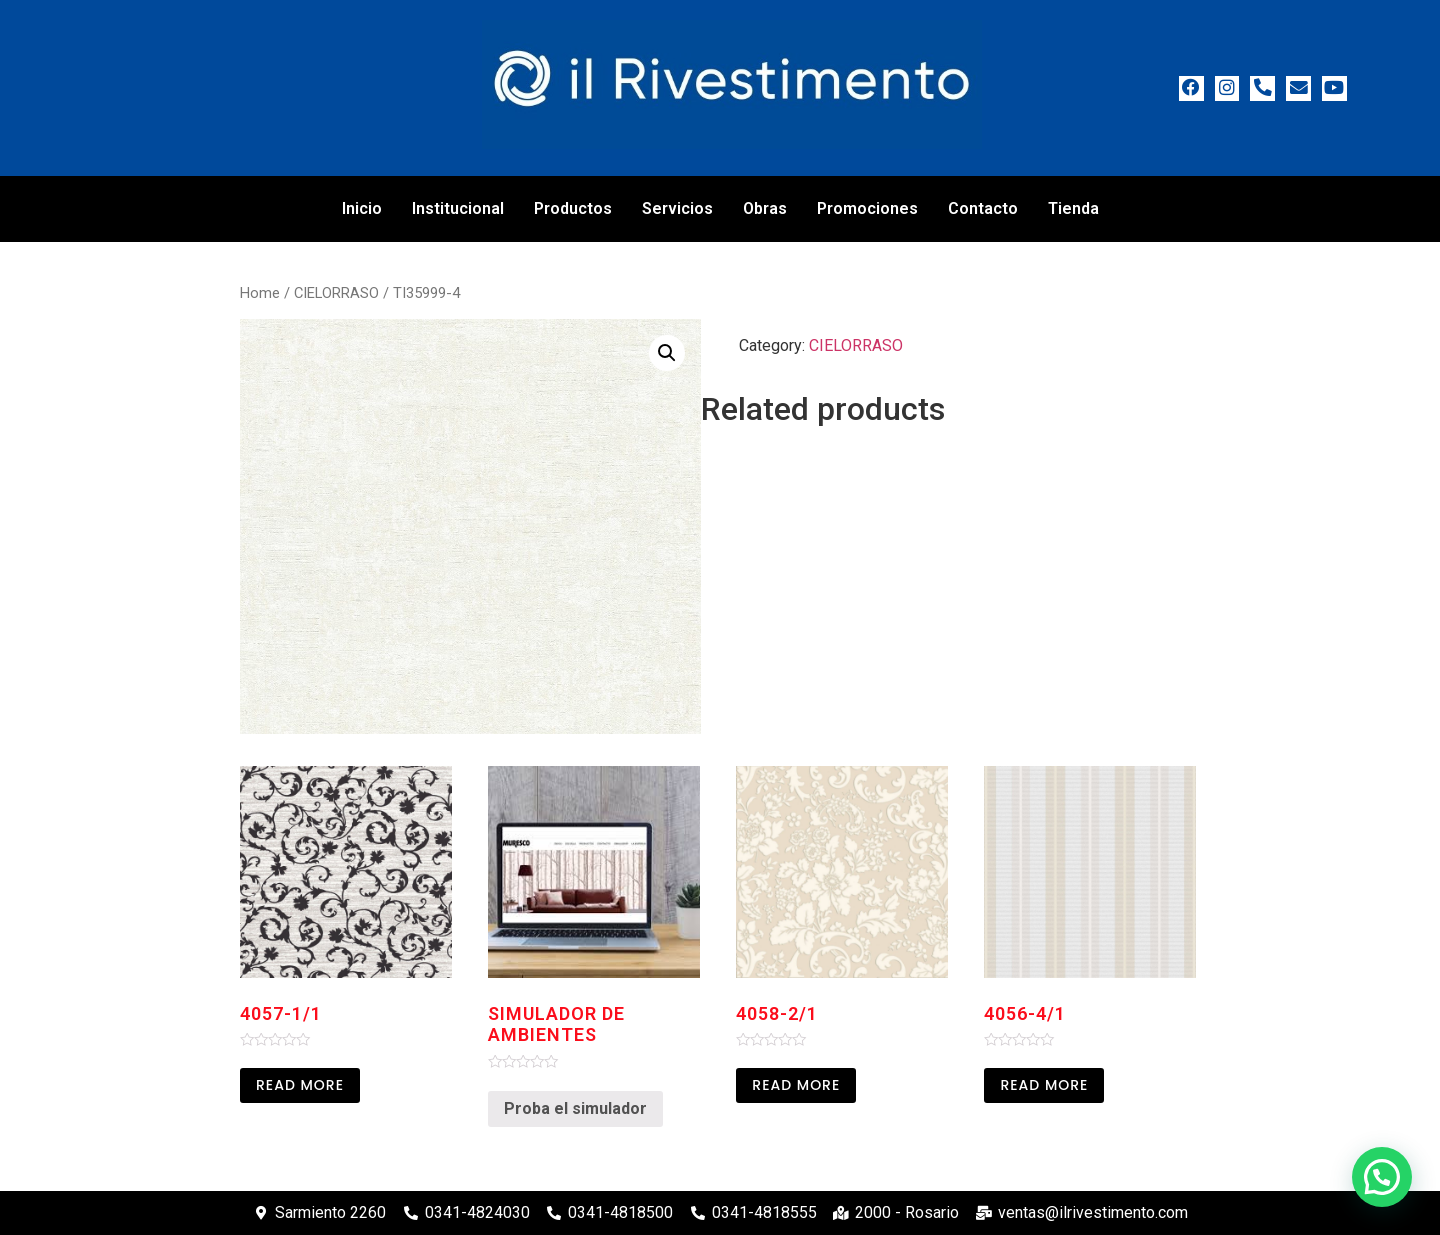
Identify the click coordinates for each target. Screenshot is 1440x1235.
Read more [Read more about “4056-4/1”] (1044, 1085)
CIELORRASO (336, 293)
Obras (765, 208)
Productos (573, 208)
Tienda (1073, 208)
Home (260, 293)
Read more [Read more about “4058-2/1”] (796, 1085)
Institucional (458, 208)
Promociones (867, 208)
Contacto (983, 208)
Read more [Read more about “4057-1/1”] (300, 1085)
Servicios (677, 208)
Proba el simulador (575, 1108)
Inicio (362, 208)
